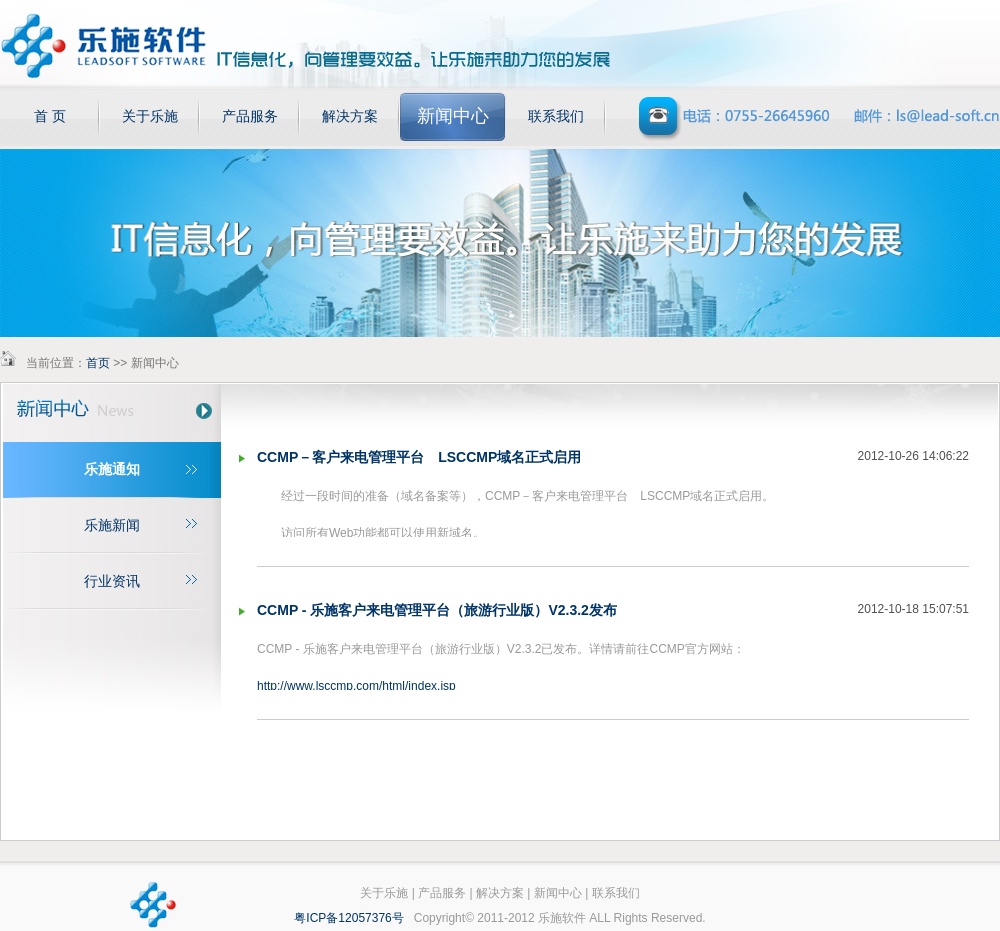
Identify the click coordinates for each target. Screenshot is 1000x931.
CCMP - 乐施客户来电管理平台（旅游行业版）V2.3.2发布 (437, 610)
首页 (98, 363)
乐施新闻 (112, 525)
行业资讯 (112, 581)
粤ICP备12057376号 (348, 918)
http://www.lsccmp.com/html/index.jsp (356, 686)
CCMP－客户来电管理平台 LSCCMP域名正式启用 (419, 457)
